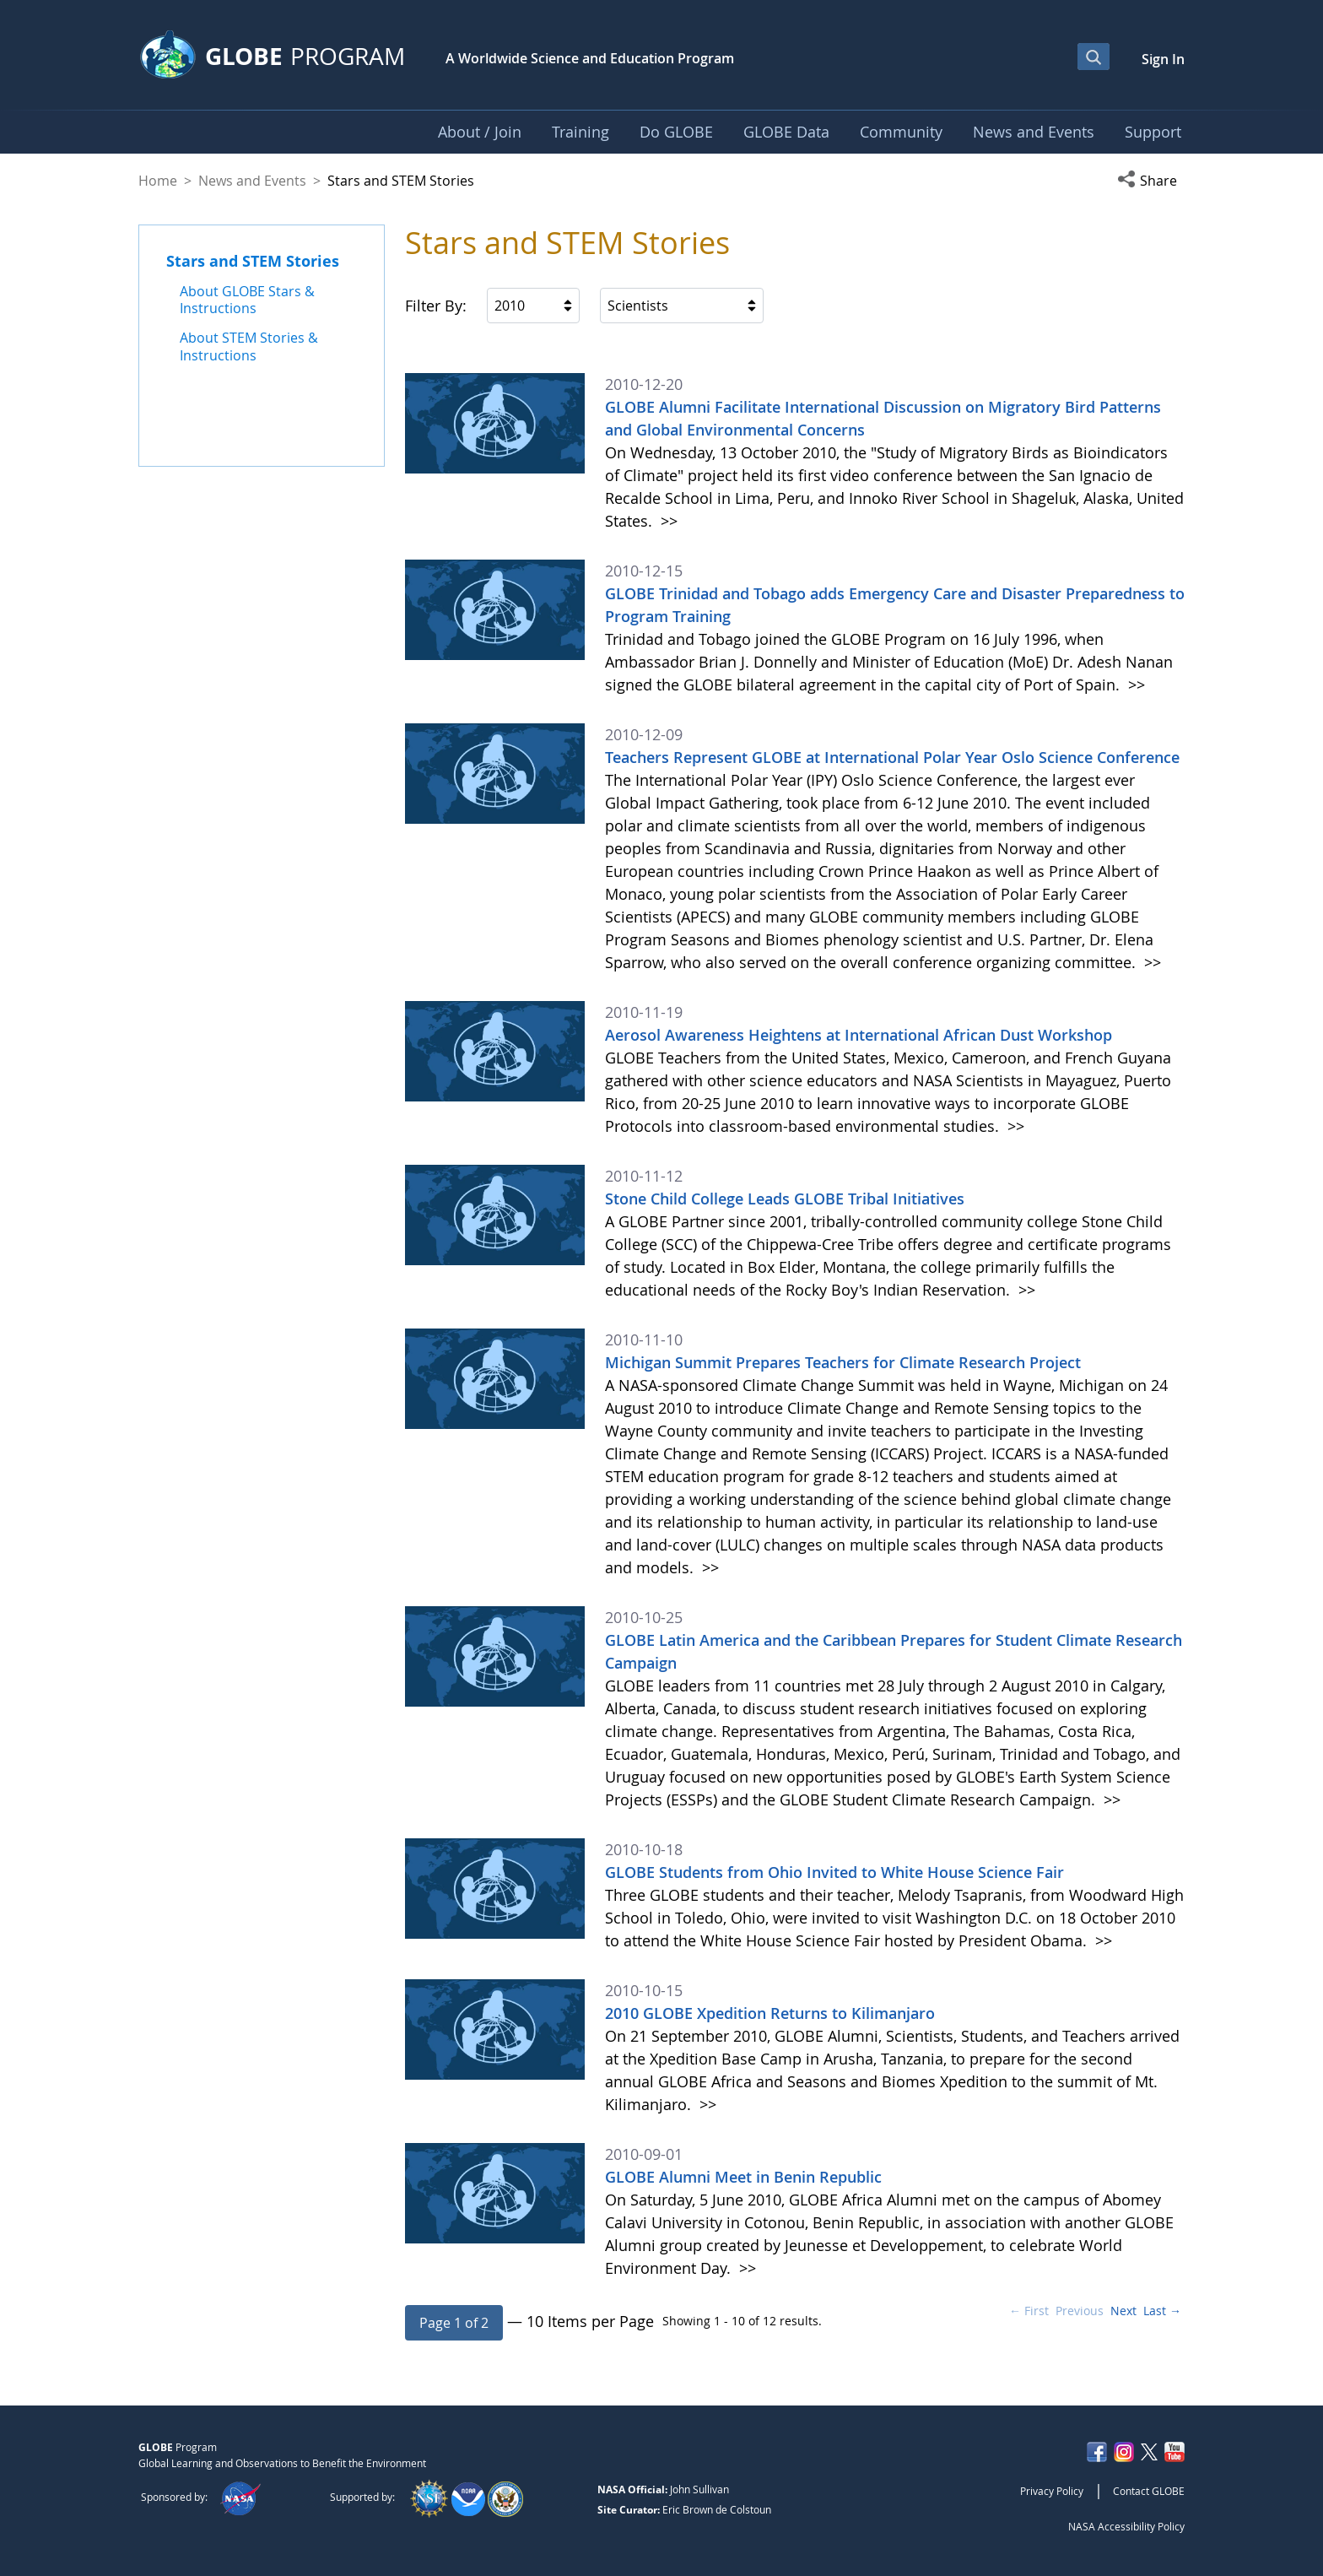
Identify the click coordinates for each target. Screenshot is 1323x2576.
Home (157, 180)
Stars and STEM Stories (252, 261)
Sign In (1163, 59)
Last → (1162, 2311)
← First (1029, 2311)
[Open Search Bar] (1093, 56)
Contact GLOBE (1149, 2491)
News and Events (252, 180)
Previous (1080, 2311)
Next (1123, 2311)
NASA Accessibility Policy (1126, 2526)
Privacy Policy (1051, 2491)
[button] (1151, 180)
